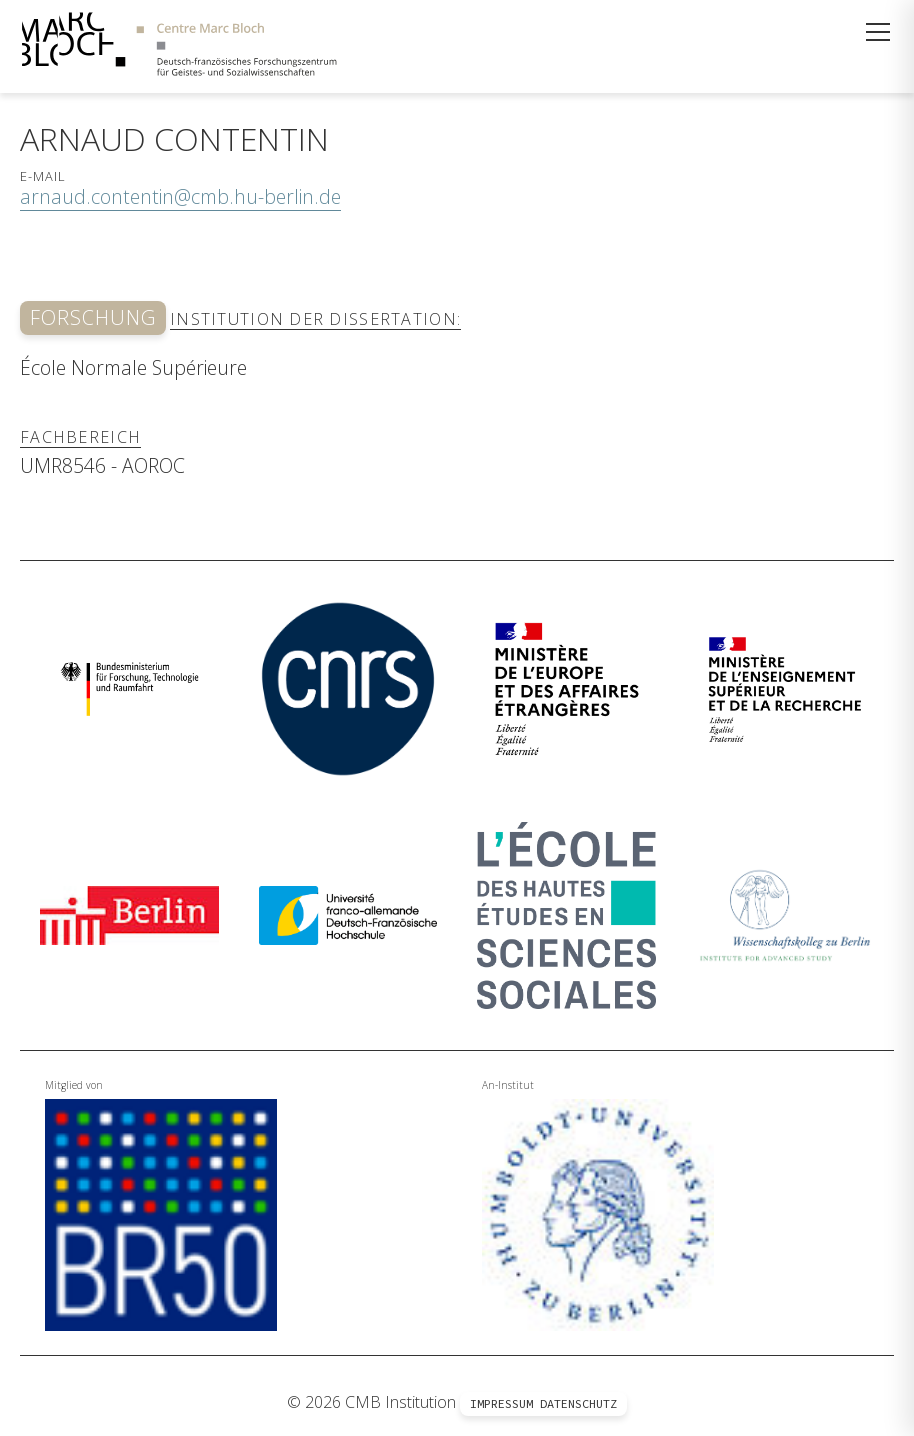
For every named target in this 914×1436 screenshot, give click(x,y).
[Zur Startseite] (179, 46)
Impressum (501, 1403)
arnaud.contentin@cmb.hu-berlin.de (180, 196)
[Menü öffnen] (878, 32)
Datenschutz (578, 1403)
